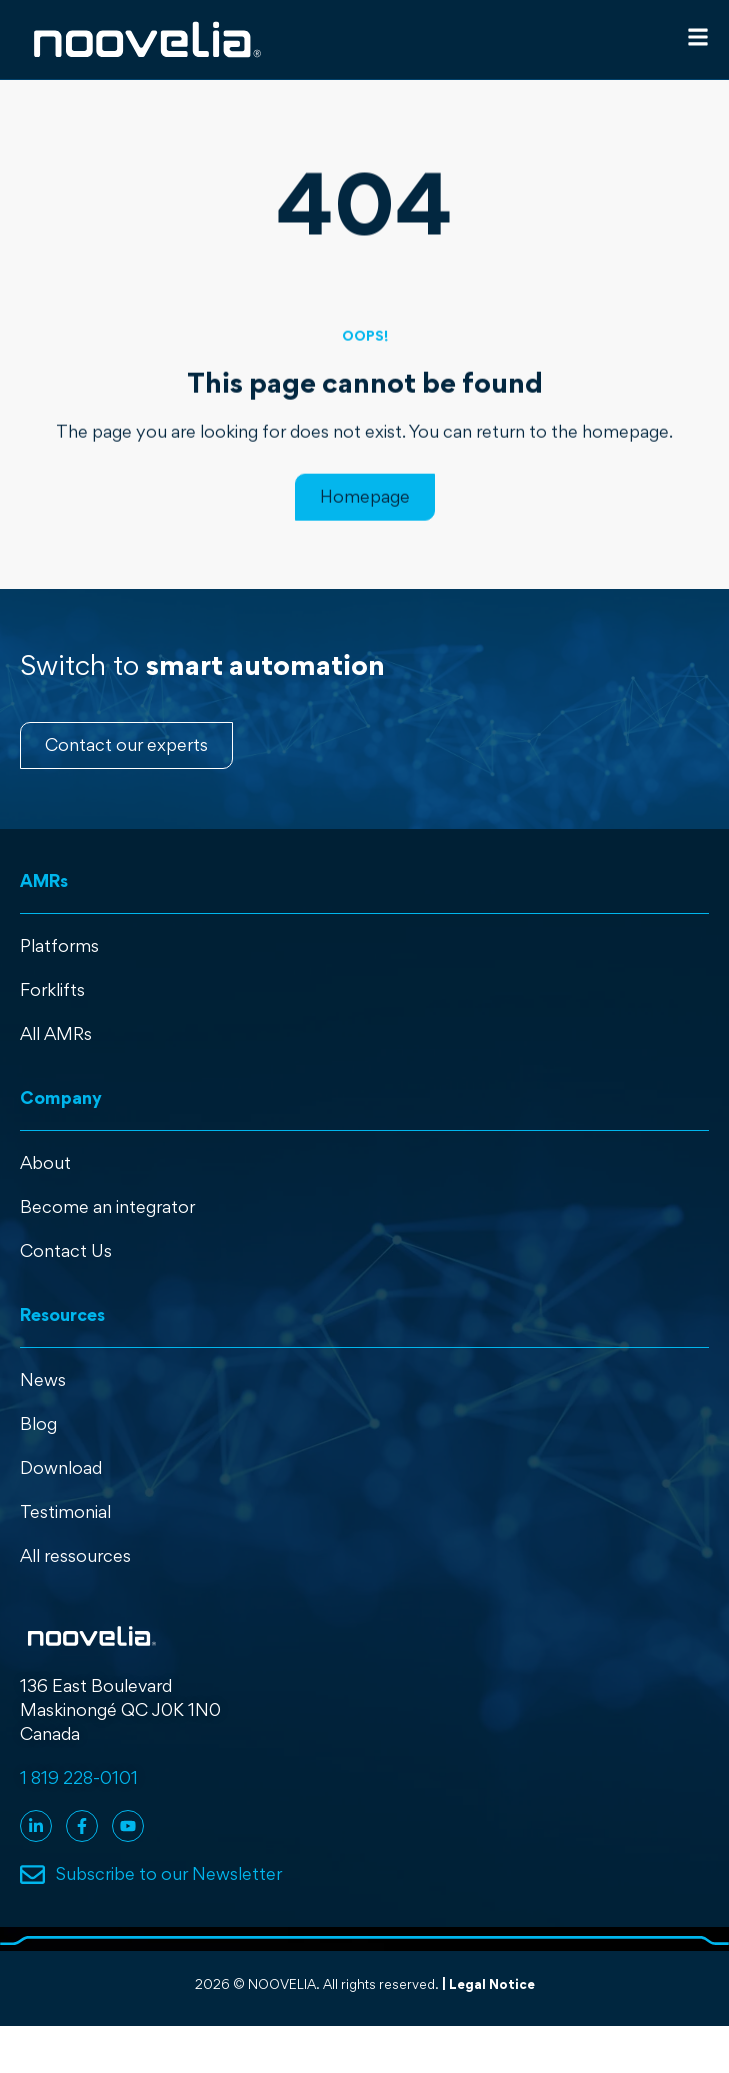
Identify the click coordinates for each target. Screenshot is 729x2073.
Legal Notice (492, 1984)
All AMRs (56, 1033)
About (45, 1162)
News (43, 1379)
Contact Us (66, 1250)
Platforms (59, 945)
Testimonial (65, 1511)
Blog (38, 1423)
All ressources (75, 1555)
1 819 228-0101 (79, 1777)
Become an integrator (107, 1206)
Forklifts (52, 989)
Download (61, 1467)
